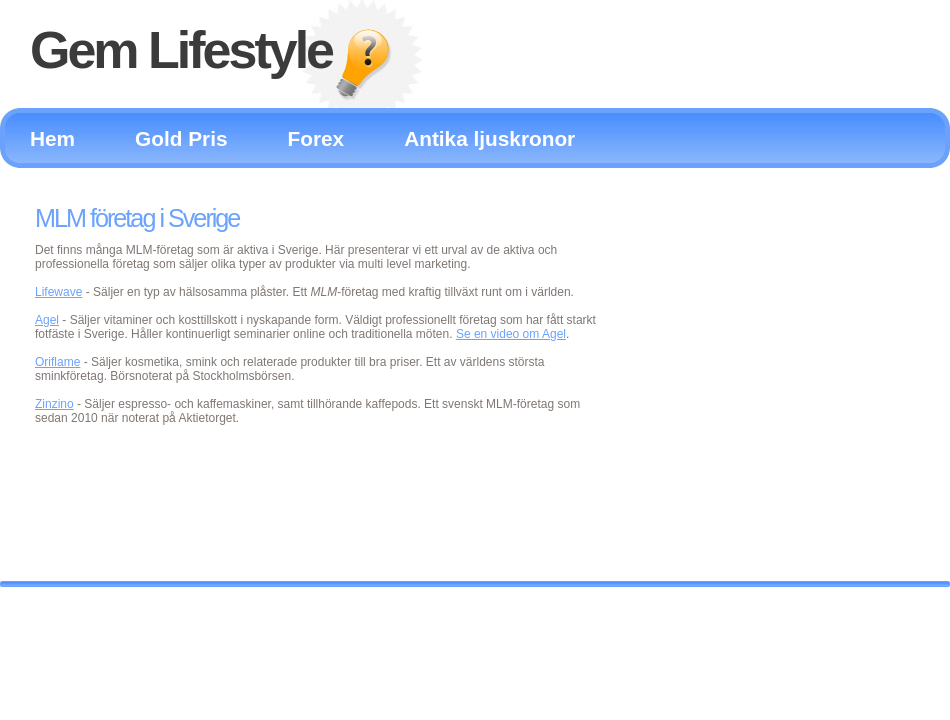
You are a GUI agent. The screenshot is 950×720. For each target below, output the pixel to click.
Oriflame (57, 362)
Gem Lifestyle (181, 50)
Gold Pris (181, 138)
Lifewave (58, 292)
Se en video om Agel (511, 334)
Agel (47, 320)
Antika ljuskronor (489, 138)
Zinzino (54, 404)
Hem (52, 138)
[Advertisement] (769, 356)
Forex (316, 138)
